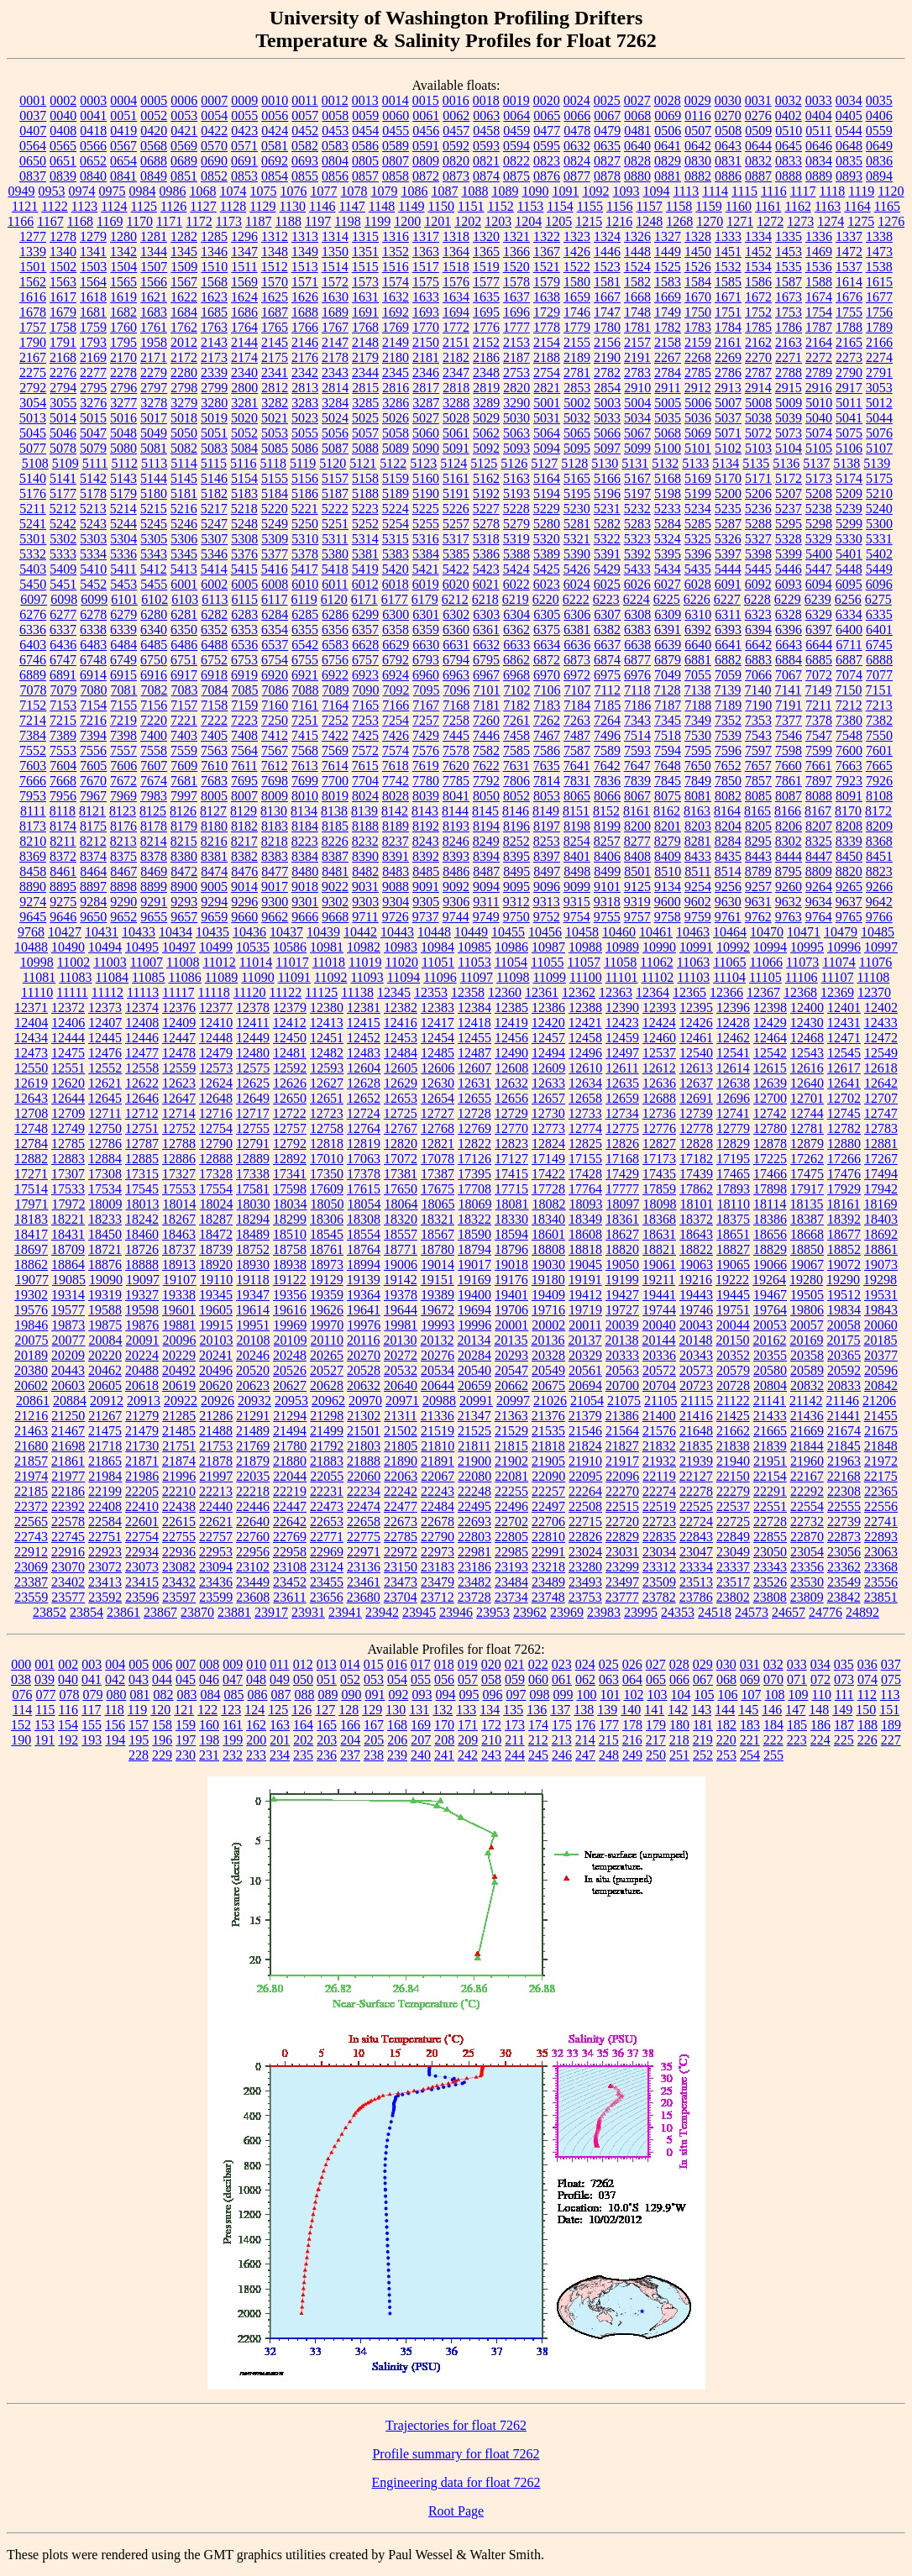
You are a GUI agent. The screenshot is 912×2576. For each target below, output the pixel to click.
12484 (400, 1053)
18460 (142, 1234)
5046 (63, 433)
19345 (216, 1295)
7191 (788, 705)
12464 (770, 1038)
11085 (148, 977)
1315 (365, 236)
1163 (828, 206)
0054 (214, 115)
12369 (837, 992)
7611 (244, 765)
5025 (365, 418)
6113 (215, 599)
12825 (585, 1143)
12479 (216, 1053)
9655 (153, 917)
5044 (879, 418)
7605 (93, 765)
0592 (456, 146)
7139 (727, 690)
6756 (335, 660)
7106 (547, 690)
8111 (33, 811)
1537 (849, 267)
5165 (576, 478)
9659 (214, 917)
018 (444, 1664)
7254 (395, 720)
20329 (585, 1355)
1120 (891, 191)
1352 (395, 251)
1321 (516, 236)
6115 (245, 599)
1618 (93, 297)
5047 (93, 433)
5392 (637, 554)
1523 (607, 267)
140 (631, 1709)
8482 (365, 871)
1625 (274, 297)
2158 (667, 342)
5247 (214, 524)
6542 (304, 644)
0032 (788, 100)
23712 (437, 1597)
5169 (697, 478)
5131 (634, 463)
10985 (474, 947)
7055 (697, 675)
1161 (768, 206)
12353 (431, 992)
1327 (667, 236)
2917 (849, 387)
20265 (326, 1355)
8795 (788, 871)
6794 (456, 660)
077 (45, 1694)
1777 (516, 327)
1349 (304, 251)
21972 (881, 1461)
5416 (274, 569)
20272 (400, 1355)
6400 (849, 629)
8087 (788, 796)
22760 (253, 1536)
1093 (625, 191)
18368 (659, 1219)
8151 (576, 811)
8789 (758, 871)
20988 (439, 1400)
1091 (565, 191)
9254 (697, 886)
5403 (32, 569)
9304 (395, 902)
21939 (696, 1461)
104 (680, 1694)
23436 (216, 1582)
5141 (63, 478)
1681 (93, 312)
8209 (879, 826)
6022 (516, 584)
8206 (788, 826)
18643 (696, 1234)
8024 (365, 796)
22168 (844, 1476)
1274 (830, 221)
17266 (844, 1159)
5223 (365, 508)
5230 (576, 508)
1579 (546, 282)
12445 (105, 1038)
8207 (818, 826)
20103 (216, 1340)
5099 (637, 448)
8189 (395, 826)
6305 (546, 614)
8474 (214, 871)
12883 (68, 1159)
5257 (456, 524)
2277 (93, 372)
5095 (576, 448)
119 (137, 1709)
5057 (365, 433)
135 (513, 1709)
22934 (142, 1552)
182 (726, 1725)
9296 (244, 902)
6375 (546, 629)
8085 (758, 796)
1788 (849, 327)
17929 (844, 1189)
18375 (733, 1219)
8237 (395, 841)
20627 (290, 1385)
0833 (788, 161)
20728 (733, 1385)
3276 (93, 403)
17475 (807, 1174)
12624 (216, 1083)
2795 (93, 387)
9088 (395, 886)
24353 (677, 1612)
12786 (105, 1143)
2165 (849, 342)
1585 (728, 282)
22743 (31, 1536)
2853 (576, 387)
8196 (516, 826)
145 (748, 1709)
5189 (395, 493)
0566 (93, 146)
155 (91, 1725)
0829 (667, 161)
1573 (365, 282)
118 (113, 1709)
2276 (63, 372)
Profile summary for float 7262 (455, 2454)
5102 (728, 448)
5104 (788, 448)
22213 (216, 1491)
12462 (733, 1038)
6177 (394, 599)
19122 (290, 1279)
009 (233, 1664)
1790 (32, 342)
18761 (326, 1249)
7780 (425, 781)
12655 (474, 1098)
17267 (881, 1159)
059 (515, 1679)
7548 (849, 735)
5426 (576, 569)
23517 (733, 1582)
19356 (290, 1295)
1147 (351, 206)
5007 (728, 403)
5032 (576, 418)
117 (91, 1709)
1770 (425, 327)
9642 (879, 902)
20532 (400, 1370)
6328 (788, 614)
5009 (788, 403)
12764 (363, 1128)
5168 (667, 478)
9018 (304, 886)
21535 (548, 1431)
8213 (123, 841)
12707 (881, 1098)
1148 (382, 206)
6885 (818, 660)
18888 (142, 1264)
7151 (878, 690)
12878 (770, 1143)
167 (374, 1725)
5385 (456, 554)
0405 (849, 115)
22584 (105, 1521)
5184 (274, 493)
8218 (274, 841)
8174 (63, 826)
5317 (456, 539)
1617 (63, 297)
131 (419, 1709)
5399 (788, 554)
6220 (545, 599)
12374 (142, 1007)
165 (327, 1725)
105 (704, 1694)
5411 (123, 569)
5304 (123, 539)
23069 (31, 1567)
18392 (844, 1219)
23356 (807, 1567)
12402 (881, 1007)
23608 (253, 1597)
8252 (516, 841)
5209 (849, 493)
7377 (788, 720)
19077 (32, 1279)
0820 (456, 161)
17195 (733, 1159)
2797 (153, 387)
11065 (729, 962)
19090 (106, 1279)
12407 (105, 1022)
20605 (105, 1385)
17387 (437, 1174)
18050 (327, 1204)
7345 (667, 720)
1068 (202, 191)
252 (703, 1755)
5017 (153, 418)
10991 (696, 947)
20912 (106, 1400)
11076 (875, 962)
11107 (837, 977)
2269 (728, 357)
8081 (697, 796)
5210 (879, 493)
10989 (622, 947)
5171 (758, 478)
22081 (511, 1476)
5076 (879, 433)
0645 (788, 146)
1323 (576, 236)
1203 (498, 221)
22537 (733, 1506)
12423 (622, 1022)
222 (773, 1740)
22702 (511, 1521)
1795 (123, 342)
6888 (879, 660)
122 (207, 1709)
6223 (606, 599)
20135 (510, 1340)
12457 (548, 1038)
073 (844, 1679)
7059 (728, 675)
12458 (585, 1038)
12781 (807, 1128)
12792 (290, 1143)
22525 (696, 1506)
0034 (849, 100)
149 (842, 1709)
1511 (244, 267)
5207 (788, 493)
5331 (879, 539)
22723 (659, 1521)
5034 (637, 418)
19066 (770, 1264)
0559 (879, 130)
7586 (546, 750)
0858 (395, 176)
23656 (326, 1597)
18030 (253, 1204)
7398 (123, 735)
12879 (807, 1143)
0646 (818, 146)
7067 (788, 675)
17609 (326, 1189)
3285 (365, 403)
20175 (843, 1340)
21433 (770, 1416)
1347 (244, 251)
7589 (607, 750)
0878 (607, 176)
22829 (622, 1536)
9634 (818, 902)
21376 (548, 1416)
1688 (304, 312)
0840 (93, 176)
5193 (516, 493)
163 (280, 1725)
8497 (546, 871)
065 (656, 1679)
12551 (68, 1068)
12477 (142, 1053)
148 (819, 1709)
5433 (637, 569)
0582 (304, 146)
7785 (456, 781)
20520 (253, 1370)
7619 (425, 765)
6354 (274, 629)
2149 (395, 342)
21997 (216, 1476)
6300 (395, 614)
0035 (879, 100)
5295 (788, 524)
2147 (335, 342)
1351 (365, 251)
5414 (214, 569)
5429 (607, 569)
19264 (769, 1279)
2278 (123, 372)
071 (797, 1679)
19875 (105, 1325)
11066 (766, 962)
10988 (585, 947)
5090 (425, 448)
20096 (180, 1340)
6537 (274, 644)
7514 (637, 735)
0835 (849, 161)
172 (491, 1725)
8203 (697, 826)
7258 (456, 720)
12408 (142, 1022)
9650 (93, 917)
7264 (607, 720)
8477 (274, 871)
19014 (437, 1264)
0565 (63, 146)
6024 (576, 584)
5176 (32, 493)
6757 (365, 660)
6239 (818, 599)
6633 (516, 644)
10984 (437, 947)
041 (91, 1679)
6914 (93, 675)
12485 (437, 1053)
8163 (697, 811)
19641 (363, 1310)
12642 (881, 1083)
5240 (879, 508)
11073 (802, 962)
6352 (214, 629)
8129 (243, 811)
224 (820, 1740)
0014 (395, 100)
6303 (486, 614)
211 (514, 1740)
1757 (32, 327)
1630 (335, 297)
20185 (880, 1340)
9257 (758, 886)
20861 (33, 1400)
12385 (511, 1007)
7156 (153, 705)
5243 (93, 524)
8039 (425, 796)
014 (350, 1664)
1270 (709, 221)
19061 (659, 1264)
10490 (68, 947)
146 (772, 1709)
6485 (153, 644)
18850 (807, 1249)
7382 (879, 720)
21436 (807, 1416)
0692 (274, 161)
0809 (425, 161)
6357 (365, 629)
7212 (849, 705)
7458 (516, 735)
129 (372, 1709)
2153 (516, 342)
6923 (365, 675)
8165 (757, 811)
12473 (31, 1053)
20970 (365, 1400)
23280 (585, 1567)
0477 (546, 130)
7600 (849, 750)
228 (138, 1755)
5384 (425, 554)
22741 (881, 1521)
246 (562, 1755)
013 (327, 1664)
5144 (153, 478)
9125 (637, 886)
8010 (304, 796)
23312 (659, 1567)
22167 (807, 1476)
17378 (363, 1174)
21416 (696, 1416)
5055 (304, 433)
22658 (363, 1521)
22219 (290, 1491)
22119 (658, 1476)
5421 (425, 569)
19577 (68, 1310)
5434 (667, 569)
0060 (395, 115)
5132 (665, 463)
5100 (667, 448)
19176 (511, 1279)
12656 (511, 1098)
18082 (549, 1204)
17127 (511, 1159)
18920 (216, 1264)
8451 (879, 856)
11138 (357, 992)
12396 (733, 1007)
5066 (607, 433)
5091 (456, 448)
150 (866, 1709)
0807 (395, 161)
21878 (216, 1461)
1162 (797, 206)
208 (444, 1740)
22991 (548, 1552)
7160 (274, 705)
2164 (818, 342)
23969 (567, 1612)
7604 (63, 765)
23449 (253, 1582)
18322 (474, 1219)
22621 (216, 1521)
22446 (253, 1506)
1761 (153, 327)
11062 (656, 962)
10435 (212, 932)
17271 (31, 1174)
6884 (788, 660)
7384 (32, 735)
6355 (304, 629)
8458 (32, 871)
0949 (21, 191)
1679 (63, 312)
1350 (335, 251)
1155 (590, 206)
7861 (788, 781)
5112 (124, 463)
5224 (395, 508)
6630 (425, 644)
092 (398, 1694)
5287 (728, 524)
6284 (274, 614)
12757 (290, 1128)
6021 (486, 584)
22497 (548, 1506)
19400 (474, 1295)
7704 (365, 781)
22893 (881, 1536)
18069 (475, 1204)
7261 (516, 720)
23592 (105, 1597)
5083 (214, 448)
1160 (739, 206)
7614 (335, 765)
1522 (576, 267)
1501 (32, 267)
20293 (511, 1355)
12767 (400, 1128)
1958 (153, 342)
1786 (788, 327)
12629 (400, 1083)
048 (256, 1679)
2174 (244, 357)
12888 (216, 1159)
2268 (697, 357)
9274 (32, 902)
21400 (659, 1416)
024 (585, 1664)
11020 (401, 962)
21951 (770, 1461)
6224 (636, 599)
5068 (667, 433)
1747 (607, 312)
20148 (695, 1340)
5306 (183, 539)
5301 (32, 539)
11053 (474, 962)
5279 (516, 524)
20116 (363, 1340)
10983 (400, 947)
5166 (607, 478)
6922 (335, 675)
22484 (437, 1506)
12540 (696, 1053)
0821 (486, 161)
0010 (274, 100)
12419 (511, 1022)
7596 (728, 750)
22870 (807, 1536)
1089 (504, 191)
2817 (425, 387)
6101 (124, 599)
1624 (244, 297)
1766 (304, 327)
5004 (637, 403)
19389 (437, 1295)
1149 (411, 206)
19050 (622, 1264)
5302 (63, 539)
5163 (516, 478)
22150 (733, 1476)
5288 (758, 524)
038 (21, 1679)
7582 (486, 750)
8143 (424, 811)
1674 (818, 297)
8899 (153, 886)
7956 (63, 796)
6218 (485, 599)
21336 (437, 1416)
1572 (335, 282)
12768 (437, 1128)
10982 (363, 947)
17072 (400, 1159)
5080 (123, 448)
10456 (545, 932)
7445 (456, 735)
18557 (400, 1234)
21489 (253, 1431)
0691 (244, 161)
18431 (68, 1234)
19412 (585, 1295)
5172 (788, 478)
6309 (667, 614)
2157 (637, 342)
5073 (788, 433)
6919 (244, 675)
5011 (849, 403)
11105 (765, 977)
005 (138, 1664)
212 (538, 1740)
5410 (93, 569)
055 (421, 1679)
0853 (244, 176)
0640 (637, 146)
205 (374, 1740)
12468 (807, 1038)
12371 (31, 1007)
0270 (728, 115)
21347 (474, 1416)
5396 (697, 554)
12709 (68, 1113)
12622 (142, 1083)
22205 (142, 1491)
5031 (546, 418)
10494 (105, 947)
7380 (849, 720)
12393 (659, 1007)
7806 (516, 781)
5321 (576, 539)
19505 (807, 1295)
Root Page (456, 2511)
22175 (881, 1476)
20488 (142, 1370)
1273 (800, 221)
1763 (214, 327)
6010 (304, 584)
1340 (63, 251)
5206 (758, 493)
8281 (697, 841)
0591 (425, 146)
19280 (806, 1279)
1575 (425, 282)
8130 (273, 811)
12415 (363, 1022)
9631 (758, 902)
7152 (32, 705)
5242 (63, 524)
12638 (733, 1083)
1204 (528, 221)
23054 (807, 1552)
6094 (818, 584)
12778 (696, 1128)
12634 (585, 1083)
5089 (395, 448)
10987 (548, 947)
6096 (879, 584)
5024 (335, 418)
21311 (400, 1416)
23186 (474, 1567)
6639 (667, 644)
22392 (68, 1506)
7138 (697, 690)
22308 (844, 1491)
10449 (471, 932)
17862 (696, 1189)
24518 (714, 1612)
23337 (733, 1567)
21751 (179, 1446)
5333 (63, 554)
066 (679, 1679)
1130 (293, 206)
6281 (183, 614)
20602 (31, 1385)
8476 (244, 871)
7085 (245, 690)
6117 (274, 599)
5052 (244, 433)
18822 (696, 1249)
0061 (425, 115)
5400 (818, 554)
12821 (437, 1143)
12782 (844, 1128)
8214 (153, 841)
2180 (395, 357)
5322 (607, 539)
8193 (456, 826)
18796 (511, 1249)
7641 (576, 765)
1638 (546, 297)
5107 (879, 448)
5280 (546, 524)
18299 (290, 1219)
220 (726, 1740)
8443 (758, 856)
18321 (437, 1219)
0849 (153, 176)
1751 (728, 312)
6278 (93, 614)
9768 (31, 932)
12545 (844, 1053)
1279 (93, 236)
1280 (123, 236)
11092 (330, 977)
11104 (729, 977)
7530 (697, 735)
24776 (825, 1612)
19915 (216, 1325)
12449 (253, 1038)
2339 (214, 372)
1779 (576, 327)
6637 (607, 644)
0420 (153, 130)
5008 (758, 403)
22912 (31, 1552)
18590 (474, 1234)
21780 (290, 1446)
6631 (456, 644)
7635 (546, 765)
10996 (844, 947)
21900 (474, 1461)
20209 (68, 1355)
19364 (363, 1295)
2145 (274, 342)
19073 (881, 1264)
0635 (607, 146)
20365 (844, 1355)
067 (703, 1679)
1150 (441, 206)
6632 (486, 644)
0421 (183, 130)
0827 (607, 161)
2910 (637, 387)
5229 (546, 508)
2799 (214, 387)
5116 (243, 463)
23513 (696, 1582)
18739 (216, 1249)
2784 (667, 372)
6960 (425, 675)
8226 (335, 841)
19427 (622, 1295)
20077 (69, 1340)
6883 (758, 660)
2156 (607, 342)
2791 (879, 372)
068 (726, 1679)
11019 (365, 962)
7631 (516, 765)
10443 (397, 932)
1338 (879, 236)
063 (609, 1679)
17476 (844, 1174)
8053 (546, 796)
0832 (758, 161)
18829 (770, 1249)
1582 (637, 282)
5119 (303, 463)
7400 (153, 735)
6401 (879, 629)
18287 (216, 1219)
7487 (576, 735)
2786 (728, 372)
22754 (142, 1536)
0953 (51, 191)
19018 (511, 1264)
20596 (881, 1370)
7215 (63, 720)
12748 (31, 1128)
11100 (585, 977)
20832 (807, 1385)
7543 (758, 735)
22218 (253, 1491)
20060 (881, 1325)
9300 (274, 902)
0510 (788, 130)
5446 (788, 569)
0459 (516, 130)
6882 (728, 660)
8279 (667, 841)
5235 (728, 508)
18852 (844, 1249)
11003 (109, 962)
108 (774, 1694)
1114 (715, 191)
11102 (658, 977)
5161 (456, 478)
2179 (365, 357)
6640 (697, 644)
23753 (585, 1597)
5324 (667, 539)
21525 (474, 1431)
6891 (63, 675)
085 (233, 1694)
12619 (31, 1083)
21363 (511, 1416)
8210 (32, 841)
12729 (511, 1113)
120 (160, 1709)
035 (844, 1664)
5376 (244, 554)
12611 (621, 1068)
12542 (770, 1053)
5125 (483, 463)
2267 (667, 357)
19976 (363, 1325)
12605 (400, 1068)
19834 (844, 1310)
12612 (659, 1068)
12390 (622, 1007)
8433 (697, 856)
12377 (216, 1007)
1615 (879, 282)
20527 (326, 1370)
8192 (425, 826)
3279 (183, 403)
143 (701, 1709)
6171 (364, 599)
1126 (173, 206)
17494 (881, 1174)
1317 (425, 236)
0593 (486, 146)
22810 (548, 1536)
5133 (695, 463)
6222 (576, 599)
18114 (769, 1204)
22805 (511, 1536)
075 (891, 1679)
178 (632, 1725)
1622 (183, 297)
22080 (474, 1476)
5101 (697, 448)
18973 (326, 1264)
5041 (849, 418)
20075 (32, 1340)
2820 (516, 387)
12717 (253, 1113)
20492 (179, 1370)
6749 (123, 660)
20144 (658, 1340)
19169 (474, 1279)
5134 (725, 463)
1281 (153, 236)
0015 (425, 100)
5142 (93, 478)
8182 (244, 826)
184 (773, 1725)
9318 (607, 902)
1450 (697, 251)
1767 (335, 327)
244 (515, 1755)
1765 (274, 327)
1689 (335, 312)
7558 (153, 750)
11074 (838, 962)
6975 (607, 675)
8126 (183, 811)
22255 (511, 1491)
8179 (183, 826)
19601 (179, 1310)
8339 (849, 841)
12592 (290, 1068)
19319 (105, 1295)
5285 (697, 524)
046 (209, 1679)
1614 (849, 282)
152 (21, 1725)
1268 (679, 221)
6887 (849, 660)
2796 (123, 387)
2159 (697, 342)
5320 (546, 539)
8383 (274, 856)
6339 (123, 629)
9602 (697, 902)
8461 (63, 871)
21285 (179, 1416)
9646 (63, 917)
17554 (216, 1189)
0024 (576, 100)
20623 (253, 1385)
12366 (726, 992)
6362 (516, 629)
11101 (621, 977)
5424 (516, 569)
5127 (544, 463)
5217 (214, 508)
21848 (881, 1446)
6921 (304, 675)
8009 (274, 796)
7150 (848, 690)
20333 (622, 1355)
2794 (63, 387)
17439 (696, 1174)
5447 (818, 569)
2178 (335, 357)
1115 (744, 191)
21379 (585, 1416)
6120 (334, 599)
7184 (576, 705)
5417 (304, 569)
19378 (400, 1295)
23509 (659, 1582)
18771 (400, 1249)
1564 (93, 282)
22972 (400, 1552)
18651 (733, 1234)
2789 (818, 372)
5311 (335, 539)
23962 (530, 1612)
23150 (400, 1567)
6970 (546, 675)
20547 (511, 1370)
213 (562, 1740)
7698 (274, 781)
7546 (788, 735)
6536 (244, 644)
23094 (216, 1567)
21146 (842, 1400)
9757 (637, 917)
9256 (728, 886)
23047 (696, 1552)
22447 (290, 1506)
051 (327, 1679)
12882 (31, 1159)
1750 (697, 312)
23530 (807, 1582)
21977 (68, 1476)
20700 (622, 1385)
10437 (286, 932)
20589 (807, 1370)
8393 (456, 856)
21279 (142, 1416)
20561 (585, 1370)
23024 (585, 1552)
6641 (728, 644)
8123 (122, 811)
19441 (659, 1295)
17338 (253, 1174)
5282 (607, 524)
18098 (660, 1204)
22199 (105, 1491)
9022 (335, 886)
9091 (425, 886)
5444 (728, 569)
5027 (425, 418)
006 (162, 1664)
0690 (214, 161)
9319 (637, 902)
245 (538, 1755)
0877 (576, 176)
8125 (152, 811)
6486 (183, 644)
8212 (93, 841)
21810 (437, 1446)
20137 (584, 1340)
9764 (818, 917)
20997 (513, 1400)
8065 (576, 796)
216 (632, 1740)
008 (209, 1664)
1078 (353, 191)
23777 (622, 1597)
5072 (758, 433)
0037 (32, 115)
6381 (576, 629)
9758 (667, 917)
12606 (437, 1068)
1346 (214, 251)
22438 (179, 1506)
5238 (818, 508)
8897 (93, 886)
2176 (304, 357)
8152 (606, 811)
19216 (695, 1279)
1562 (32, 282)
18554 (363, 1234)
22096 (622, 1476)
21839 (770, 1446)
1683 (153, 312)
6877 (637, 660)
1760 (123, 327)
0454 (365, 130)
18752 (253, 1249)
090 (351, 1694)
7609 (183, 765)
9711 (365, 917)
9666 (304, 917)
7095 (426, 690)
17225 (770, 1159)
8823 (879, 871)
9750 (516, 917)
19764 (770, 1310)
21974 (31, 1476)
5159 (395, 478)
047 (233, 1679)
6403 (32, 644)
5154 (244, 478)
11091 (294, 977)
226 (867, 1740)
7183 (546, 705)
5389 (546, 554)
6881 (697, 660)
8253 (546, 841)
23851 (881, 1597)
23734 (511, 1597)
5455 (153, 584)
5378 (304, 554)
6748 (93, 660)
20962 (328, 1400)
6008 (274, 584)
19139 (363, 1279)
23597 (179, 1597)
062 (585, 1679)
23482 (474, 1582)
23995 (641, 1612)
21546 (585, 1431)
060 (538, 1679)
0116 (697, 115)
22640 (253, 1521)
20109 (290, 1340)
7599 (818, 750)
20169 (806, 1340)
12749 (68, 1128)
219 (703, 1740)
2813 (304, 387)
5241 (32, 524)
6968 (516, 675)
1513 (304, 267)
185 (797, 1725)
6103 (184, 599)
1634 (456, 297)
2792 (32, 387)
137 (560, 1709)
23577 (68, 1597)
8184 (304, 826)
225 (844, 1740)
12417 (437, 1022)
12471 (844, 1038)
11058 (620, 962)
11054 (511, 962)
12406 (68, 1022)
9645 (32, 917)
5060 (425, 433)
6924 (395, 675)
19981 (400, 1325)
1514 (335, 267)
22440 (216, 1506)
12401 (844, 1007)
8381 (214, 856)
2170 (123, 357)
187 (844, 1725)
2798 (183, 387)
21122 (732, 1400)
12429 (770, 1022)
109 (798, 1694)
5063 (516, 433)
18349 (585, 1219)
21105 (660, 1400)
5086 (304, 448)
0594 (516, 146)
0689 (183, 161)
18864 (68, 1264)
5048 (123, 433)
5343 (153, 554)
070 (773, 1679)
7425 (365, 735)
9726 (395, 917)
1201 (437, 221)
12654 (437, 1098)
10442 (360, 932)
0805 (365, 161)
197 (186, 1740)
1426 (576, 251)
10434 (175, 932)
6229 (787, 599)
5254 (395, 524)
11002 (73, 962)
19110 (216, 1279)
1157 (649, 206)
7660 (788, 765)
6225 (666, 599)
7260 (486, 720)
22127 (696, 1476)
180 (679, 1725)
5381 (365, 554)
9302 (335, 902)
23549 (844, 1582)
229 (162, 1755)
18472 (216, 1234)
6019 (425, 584)
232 (233, 1755)
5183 (244, 493)
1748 (637, 312)
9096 (546, 886)
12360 (505, 992)
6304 (516, 614)
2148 (365, 342)
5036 (697, 418)
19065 (733, 1264)
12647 (179, 1098)
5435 (697, 569)
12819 (363, 1143)
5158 (365, 478)
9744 (456, 917)
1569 (244, 282)
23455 (326, 1582)
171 (468, 1725)
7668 (63, 781)
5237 (788, 508)
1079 (383, 191)
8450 (849, 856)
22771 (326, 1536)
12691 (696, 1098)
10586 (290, 947)
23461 (363, 1582)
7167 (425, 705)
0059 (365, 115)
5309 (274, 539)
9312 (516, 902)
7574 (395, 750)
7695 (244, 781)
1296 (244, 236)
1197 (318, 221)
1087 (444, 191)
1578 (516, 282)
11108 (873, 977)
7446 (486, 735)
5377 (274, 554)
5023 (304, 418)
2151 (456, 342)
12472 (881, 1038)
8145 (485, 811)
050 (303, 1679)
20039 (622, 1325)
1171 (169, 221)
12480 (253, 1053)
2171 (153, 357)
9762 (758, 917)
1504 (123, 267)
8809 (818, 871)
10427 (64, 932)
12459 (622, 1038)
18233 (105, 1219)
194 (115, 1740)
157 (138, 1725)
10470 (767, 932)
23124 (326, 1567)
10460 (619, 932)
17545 (142, 1189)
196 (162, 1740)
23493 (585, 1582)
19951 (253, 1325)
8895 (63, 886)
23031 (622, 1552)
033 (797, 1664)
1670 (697, 297)
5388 (516, 554)
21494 (290, 1431)
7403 (183, 735)
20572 (659, 1370)
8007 (244, 796)
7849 (697, 781)
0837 (32, 176)
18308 (363, 1219)
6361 (486, 629)
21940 (733, 1461)
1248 (649, 221)
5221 (304, 508)
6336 (32, 629)
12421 (585, 1022)
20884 (69, 1400)
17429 (622, 1174)
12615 (770, 1068)
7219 (123, 720)
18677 (844, 1234)
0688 (153, 161)
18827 (733, 1249)
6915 (123, 675)
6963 (456, 675)
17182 (696, 1159)
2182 (456, 357)
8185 (335, 826)
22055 (326, 1476)
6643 (788, 644)
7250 (274, 720)
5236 (758, 508)
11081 (39, 977)
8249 (486, 841)
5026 (395, 418)
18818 (585, 1249)
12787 (142, 1143)
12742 (770, 1113)
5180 (153, 493)
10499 (216, 947)
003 (91, 1664)
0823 (546, 161)
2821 (546, 387)
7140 (757, 690)
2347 (456, 372)
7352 (728, 720)
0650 (32, 161)
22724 (696, 1521)
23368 (881, 1567)
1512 (274, 267)
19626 (326, 1310)
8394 (486, 856)
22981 (474, 1552)
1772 (456, 327)
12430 (807, 1022)
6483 (93, 644)
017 (421, 1664)
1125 (144, 206)
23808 (770, 1597)
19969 (290, 1325)
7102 (517, 690)
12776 (659, 1128)
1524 (637, 267)
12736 (659, 1113)
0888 (788, 176)
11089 (221, 977)
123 (231, 1709)
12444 (68, 1038)
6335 (879, 614)
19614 (253, 1310)
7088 (305, 690)
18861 (881, 1249)
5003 (607, 403)
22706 (548, 1521)
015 (374, 1664)
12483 (363, 1053)
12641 (844, 1083)
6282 (214, 614)
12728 (474, 1113)
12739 (696, 1113)
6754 (274, 660)
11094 (403, 977)
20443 (68, 1370)
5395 (667, 554)
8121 (92, 811)
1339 (32, 251)
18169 (880, 1204)
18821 (659, 1249)
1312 (274, 236)
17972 (69, 1204)
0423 (244, 130)
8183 (274, 826)
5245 (153, 524)
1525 (667, 267)
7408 (244, 735)
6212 (455, 599)
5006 (697, 403)
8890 (32, 886)
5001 (546, 403)
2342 (304, 372)
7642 (607, 765)
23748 (548, 1597)
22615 (179, 1521)
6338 (93, 629)
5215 (153, 508)
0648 (849, 146)
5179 (123, 493)
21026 (550, 1400)
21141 (769, 1400)
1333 (728, 236)
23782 (659, 1597)
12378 (253, 1007)
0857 (365, 176)
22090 (548, 1476)
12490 (511, 1053)
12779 (733, 1128)
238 (374, 1755)
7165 (365, 705)
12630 (437, 1083)
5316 (425, 539)
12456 (511, 1038)
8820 (849, 871)
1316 (395, 236)
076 (22, 1694)
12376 (179, 1007)
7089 (335, 690)
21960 (807, 1461)
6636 (576, 644)
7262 (546, 720)
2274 (879, 357)
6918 (214, 675)
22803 (474, 1536)
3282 (274, 403)
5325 (697, 539)
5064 (546, 433)
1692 (395, 312)
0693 (304, 161)
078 (69, 1694)
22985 (511, 1552)
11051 (438, 962)
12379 (290, 1007)
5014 (63, 418)
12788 (179, 1143)
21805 (400, 1446)
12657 (548, 1098)
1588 (818, 282)
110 (821, 1694)
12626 (290, 1083)
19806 (807, 1310)
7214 (32, 720)
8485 (425, 871)
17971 (32, 1204)
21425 (733, 1416)
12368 (800, 992)
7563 (214, 750)
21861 (68, 1461)
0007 (214, 100)
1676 (849, 297)
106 (727, 1694)
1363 (425, 251)
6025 (607, 584)
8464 (93, 871)
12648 (216, 1098)
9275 (63, 902)
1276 (891, 221)
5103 (758, 448)
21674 (844, 1431)
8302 (788, 841)
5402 (879, 554)
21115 (696, 1400)
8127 (213, 811)
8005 (214, 796)
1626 (304, 297)
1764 (244, 327)
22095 (585, 1476)
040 (68, 1679)
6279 (123, 614)
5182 (214, 493)
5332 (32, 554)
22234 (363, 1491)
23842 (844, 1597)
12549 (881, 1053)
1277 (32, 236)
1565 (123, 282)
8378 (153, 856)
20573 (696, 1370)
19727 (622, 1310)
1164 (857, 206)
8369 (32, 856)
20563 (622, 1370)
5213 (93, 508)
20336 (659, 1355)
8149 (545, 811)
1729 (546, 312)
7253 (365, 720)
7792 (486, 781)
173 (515, 1725)
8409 (667, 856)
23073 (142, 1567)
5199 (697, 493)
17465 (733, 1174)
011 (279, 1664)
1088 (474, 191)
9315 (576, 902)
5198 (667, 493)
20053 (770, 1325)
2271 (788, 357)
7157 (183, 705)
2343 (335, 372)
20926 (217, 1400)
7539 (728, 735)
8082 (728, 796)
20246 (253, 1355)
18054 (364, 1204)
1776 (486, 327)
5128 (574, 463)
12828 (696, 1143)
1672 (758, 297)
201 (280, 1740)
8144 (455, 811)
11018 (328, 962)
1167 (50, 221)
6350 (183, 629)
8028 (395, 796)
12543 (807, 1053)
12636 (659, 1083)
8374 (93, 856)
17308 (105, 1174)
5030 (516, 418)
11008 (182, 962)
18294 (253, 1219)
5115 (214, 463)
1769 (395, 327)
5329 (818, 539)
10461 (656, 932)
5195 (576, 493)
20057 (807, 1325)
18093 (586, 1204)
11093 (366, 977)
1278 (63, 236)
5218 (244, 508)
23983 (604, 1612)
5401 (849, 554)
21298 (326, 1416)
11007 (146, 962)
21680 (31, 1446)
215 (609, 1740)
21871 (142, 1461)
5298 (818, 524)
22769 (290, 1536)
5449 (879, 569)
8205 (758, 826)
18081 (512, 1204)
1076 (293, 191)
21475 (105, 1431)
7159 (244, 705)
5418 (335, 569)
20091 (143, 1340)
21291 (253, 1416)
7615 (365, 765)
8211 (63, 841)
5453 (123, 584)
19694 (474, 1310)
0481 (637, 130)
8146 (515, 811)
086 (257, 1694)
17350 (326, 1174)
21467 (68, 1431)
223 (797, 1740)
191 (44, 1740)
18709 (68, 1249)
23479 (437, 1582)
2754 (546, 372)
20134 (473, 1340)
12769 (474, 1128)
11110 (37, 992)
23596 (142, 1597)
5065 (576, 433)
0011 (304, 100)
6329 (818, 614)
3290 (516, 403)
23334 (696, 1567)
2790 (849, 372)
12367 (763, 992)
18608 (585, 1234)
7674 (153, 781)
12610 (585, 1068)
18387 (807, 1219)
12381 (363, 1007)
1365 (486, 251)
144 (725, 1709)
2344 (365, 372)
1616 (32, 297)
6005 (244, 584)
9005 (214, 886)
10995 (807, 947)
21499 (326, 1431)
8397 (546, 856)
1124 (114, 206)
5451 (63, 584)
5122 (393, 463)
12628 (363, 1083)
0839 (63, 176)
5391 (607, 554)
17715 (511, 1189)
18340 (548, 1219)
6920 (274, 675)
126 (301, 1709)
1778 (546, 327)
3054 (32, 403)
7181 (486, 705)
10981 (326, 947)
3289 (486, 403)
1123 (84, 206)
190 (21, 1740)
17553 (179, 1189)
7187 (667, 705)
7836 (607, 781)
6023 (546, 584)
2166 (879, 342)
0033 (818, 100)
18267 (179, 1219)
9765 (849, 917)
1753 (788, 312)
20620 (216, 1385)
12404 (31, 1022)
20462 (105, 1370)
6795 (486, 660)
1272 (770, 221)
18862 (31, 1264)
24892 (862, 1612)
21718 (105, 1446)
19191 (585, 1279)
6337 (63, 629)
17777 (622, 1189)
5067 (637, 433)
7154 (93, 705)
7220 (153, 720)
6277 (63, 614)
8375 (123, 856)
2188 (546, 357)
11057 (584, 962)
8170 (848, 811)
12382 (400, 1007)
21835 (696, 1446)
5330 (849, 539)
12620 (68, 1083)
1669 (667, 297)
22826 (585, 1536)
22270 (622, 1491)
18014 (180, 1204)
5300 (879, 524)
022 (538, 1664)
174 (538, 1725)
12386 (548, 1007)
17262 (807, 1159)
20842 (881, 1385)
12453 (400, 1038)
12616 (807, 1068)
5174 (849, 478)
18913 (179, 1264)
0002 (63, 100)
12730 (548, 1113)
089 (327, 1694)
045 (186, 1679)
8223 (304, 841)
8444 (788, 856)
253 (726, 1755)
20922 (180, 1400)
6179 (424, 599)
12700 (770, 1098)
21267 (105, 1416)
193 (91, 1740)
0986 (172, 191)
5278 (486, 524)
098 (539, 1694)
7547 (818, 735)
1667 (607, 297)
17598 (290, 1189)
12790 (216, 1143)
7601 (879, 750)
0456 (425, 130)
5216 (183, 508)
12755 (253, 1128)
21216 (31, 1416)
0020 (546, 100)
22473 (326, 1506)
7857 (758, 781)
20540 (474, 1370)
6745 (879, 644)
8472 (183, 871)
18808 (548, 1249)
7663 (849, 765)
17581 (253, 1189)
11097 (476, 977)
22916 (68, 1552)
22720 (622, 1521)
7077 (879, 675)
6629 (395, 644)
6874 (607, 660)
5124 (453, 463)
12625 (253, 1083)
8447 (818, 856)
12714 (179, 1113)
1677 (879, 297)
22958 (290, 1552)
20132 (436, 1340)
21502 (400, 1431)
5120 (332, 463)
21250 (68, 1416)
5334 (93, 554)
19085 (69, 1279)
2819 (486, 387)
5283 (637, 524)
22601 (142, 1521)
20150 (732, 1340)
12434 (31, 1038)
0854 (274, 176)
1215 (588, 221)
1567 (183, 282)
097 (516, 1694)
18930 (253, 1264)
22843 (696, 1536)
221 (750, 1740)
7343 (637, 720)
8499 (607, 871)
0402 (788, 115)
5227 (486, 508)
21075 (624, 1400)
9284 (93, 902)
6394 (758, 629)
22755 (179, 1536)
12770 (511, 1128)
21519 (437, 1431)
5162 (486, 478)
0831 (728, 161)
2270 (758, 357)
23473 (400, 1582)
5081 (153, 448)
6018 (395, 584)
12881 (881, 1143)
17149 (548, 1159)
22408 (105, 1506)
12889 (253, 1159)
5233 (667, 508)
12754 (216, 1128)
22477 (400, 1506)
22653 (326, 1521)
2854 (607, 387)
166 (350, 1725)
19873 (68, 1325)
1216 (618, 221)
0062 (456, 115)
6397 (818, 629)
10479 (840, 932)
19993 (437, 1325)
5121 (362, 463)
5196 (607, 493)
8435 (728, 856)
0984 (141, 191)
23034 (659, 1552)
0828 (637, 161)
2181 (425, 357)
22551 (770, 1506)
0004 (123, 100)
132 (442, 1709)
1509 (183, 267)
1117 (803, 191)
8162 (666, 811)
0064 (516, 115)
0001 (32, 100)
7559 (183, 750)
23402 (68, 1582)
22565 (31, 1521)
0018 (486, 100)
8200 (637, 826)
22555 (844, 1506)
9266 (879, 886)
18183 (31, 1219)
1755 (849, 312)
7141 (787, 690)
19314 (68, 1295)
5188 (365, 493)
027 (656, 1664)
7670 (93, 781)
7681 (183, 781)
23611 (289, 1597)
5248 (244, 524)
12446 (142, 1038)
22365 (881, 1491)
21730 (142, 1446)
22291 (770, 1491)
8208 (849, 826)
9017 (274, 886)
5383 (395, 554)
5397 (728, 554)
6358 (395, 629)
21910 (585, 1461)
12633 (548, 1083)
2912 (697, 387)
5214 (123, 508)
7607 (153, 765)
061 (562, 1679)
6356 (335, 629)
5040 (818, 418)
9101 (607, 886)
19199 (622, 1279)
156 (115, 1725)
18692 (881, 1234)
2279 (153, 372)
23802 (733, 1597)
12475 (68, 1053)
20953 (291, 1400)
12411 (252, 1022)
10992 (733, 947)
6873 (576, 660)
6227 (727, 599)
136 (537, 1709)
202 (303, 1740)
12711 (104, 1113)
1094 (655, 191)
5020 (244, 418)
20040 (659, 1325)
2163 (788, 342)
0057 (304, 115)
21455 (881, 1416)
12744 (807, 1113)
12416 (400, 1022)
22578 (68, 1521)
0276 (758, 115)
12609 (548, 1068)
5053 (274, 433)
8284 (728, 841)
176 (585, 1725)
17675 (437, 1189)
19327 (142, 1295)
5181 (183, 493)
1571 (304, 282)
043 (138, 1679)
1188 (288, 221)
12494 (548, 1053)
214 (585, 1740)
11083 (75, 977)
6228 (757, 599)
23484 (511, 1582)
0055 (244, 115)
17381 (400, 1174)
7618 (395, 765)
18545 (326, 1234)
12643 (31, 1098)
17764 (585, 1189)
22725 (733, 1521)
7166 (395, 705)
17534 (105, 1189)
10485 (877, 932)
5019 (214, 418)
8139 (364, 811)
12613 (696, 1068)
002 (68, 1664)
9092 (456, 886)
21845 (844, 1446)
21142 (805, 1400)
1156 (619, 206)
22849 (733, 1536)
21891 (437, 1461)
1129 (262, 206)
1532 (728, 267)
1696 (516, 312)
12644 (68, 1098)
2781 (576, 372)
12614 (733, 1068)
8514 (728, 871)
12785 (68, 1143)
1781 (637, 327)
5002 (576, 403)
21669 (807, 1431)
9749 (486, 917)
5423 (486, 569)
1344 (153, 251)
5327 (758, 539)
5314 (365, 539)
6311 (728, 614)
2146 (304, 342)
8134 (304, 811)
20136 (547, 1340)
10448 (434, 932)
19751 (733, 1310)
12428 (733, 1022)
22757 (216, 1536)
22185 (31, 1491)
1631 (365, 297)
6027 (667, 584)
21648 (696, 1431)
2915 (788, 387)
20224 (142, 1355)
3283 (304, 403)
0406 (879, 115)
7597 (758, 750)
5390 (576, 554)
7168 (456, 705)
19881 (179, 1325)
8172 (878, 811)
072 (820, 1679)
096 (492, 1694)
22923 (105, 1552)
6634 (546, 644)
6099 (94, 599)
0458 (486, 130)
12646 (142, 1098)
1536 (818, 267)
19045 (585, 1264)
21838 (733, 1446)
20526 (290, 1370)
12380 (326, 1007)
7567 (274, 750)
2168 (63, 357)
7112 (608, 690)
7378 (818, 720)
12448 (216, 1038)
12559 (179, 1068)
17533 (68, 1189)
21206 (879, 1400)
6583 (335, 644)
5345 (183, 554)
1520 (516, 267)
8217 (244, 841)
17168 (622, 1159)
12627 (326, 1083)
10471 (803, 932)
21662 (733, 1431)
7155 (123, 705)
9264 (818, 886)
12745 (844, 1113)
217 (656, 1740)
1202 (467, 221)
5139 (876, 463)
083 (186, 1694)
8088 (818, 796)
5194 (546, 493)
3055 (63, 403)
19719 (585, 1310)
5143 (123, 478)
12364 (652, 992)
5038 (758, 418)
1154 (560, 206)
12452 (363, 1038)
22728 (770, 1521)
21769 (253, 1446)
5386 (486, 554)
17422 (548, 1174)
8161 (636, 811)
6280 (153, 614)
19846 (31, 1325)
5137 (816, 463)
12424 (659, 1022)
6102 (154, 599)
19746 (696, 1310)
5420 (395, 569)
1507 (153, 267)
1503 (93, 267)
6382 (607, 629)
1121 (25, 206)
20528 (363, 1370)
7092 (396, 690)
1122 (54, 206)
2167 (32, 357)
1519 (486, 267)
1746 (576, 312)
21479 (142, 1431)
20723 (696, 1385)
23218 (548, 1567)
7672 (123, 781)
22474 (363, 1506)
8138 (334, 811)
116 (68, 1709)
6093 (788, 584)
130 (395, 1709)
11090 (257, 977)
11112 (107, 992)
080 (116, 1694)
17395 (474, 1174)
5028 (456, 418)
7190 (758, 705)
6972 (576, 675)
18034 (290, 1204)
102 (633, 1694)
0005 (153, 100)
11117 (178, 992)
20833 (844, 1385)
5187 (335, 493)
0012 (335, 100)
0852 (214, 176)
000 (21, 1664)
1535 (788, 267)
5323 (637, 539)
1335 (788, 236)
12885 (142, 1159)
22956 (253, 1552)
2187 (516, 357)
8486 (456, 871)
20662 (511, 1385)
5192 (486, 493)
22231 (326, 1491)
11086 (184, 977)
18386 (770, 1219)
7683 (214, 781)
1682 (123, 312)
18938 (290, 1264)
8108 (879, 796)
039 (44, 1679)
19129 (326, 1279)
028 (679, 1664)
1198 (347, 221)
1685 (214, 312)
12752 (179, 1128)
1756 (879, 312)
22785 (400, 1536)
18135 (806, 1204)
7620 (456, 765)
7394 (93, 735)
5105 (818, 448)
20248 (290, 1355)
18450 (105, 1234)
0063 (486, 115)
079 (92, 1694)
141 (654, 1709)
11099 (548, 977)
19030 (548, 1264)
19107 (180, 1279)
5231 (607, 508)
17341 (290, 1174)
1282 (183, 236)
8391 (395, 856)
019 (468, 1664)
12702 (844, 1098)
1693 (425, 312)
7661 (818, 765)
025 (609, 1664)
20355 (770, 1355)
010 (256, 1664)
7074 (849, 675)
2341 (274, 372)
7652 (728, 765)
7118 (637, 690)
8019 (335, 796)
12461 (696, 1038)
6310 (697, 614)
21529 (511, 1431)
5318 (486, 539)
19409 (548, 1295)
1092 (595, 191)
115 (45, 1709)
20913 (143, 1400)
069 (750, 1679)
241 (444, 1755)
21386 (622, 1416)
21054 (587, 1400)
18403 (881, 1219)
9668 (335, 917)
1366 (516, 251)
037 (891, 1664)
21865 (105, 1461)
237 (350, 1755)
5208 (818, 493)
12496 (585, 1053)
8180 (214, 826)
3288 (456, 403)
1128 (233, 206)
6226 (697, 599)
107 (751, 1694)
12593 (326, 1068)
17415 (511, 1174)
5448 (849, 569)
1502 (63, 267)
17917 (807, 1189)
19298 (880, 1279)
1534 (758, 267)
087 (280, 1694)
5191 (456, 493)
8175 (93, 826)
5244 (123, 524)
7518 (667, 735)
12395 (696, 1007)
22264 (585, 1491)
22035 (253, 1476)
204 (350, 1740)
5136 (786, 463)
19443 (696, 1295)
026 (632, 1664)
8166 (787, 811)
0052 (153, 115)
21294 (290, 1416)
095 (469, 1694)
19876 (142, 1325)
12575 (253, 1068)
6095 (849, 584)
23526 (770, 1582)
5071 (728, 433)
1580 (576, 282)
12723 (326, 1113)
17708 (474, 1189)
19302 (31, 1295)
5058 (395, 433)
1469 (818, 251)
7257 (425, 720)
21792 (326, 1446)
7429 (425, 735)
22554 (807, 1506)
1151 (471, 206)
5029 (486, 418)
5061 (456, 433)
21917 (622, 1461)
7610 (214, 765)
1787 (818, 327)
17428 (585, 1174)
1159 (708, 206)
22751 (105, 1536)
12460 (659, 1038)
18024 (216, 1204)
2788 (788, 372)
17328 (216, 1174)
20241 (216, 1355)
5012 (879, 403)
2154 (546, 342)
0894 (879, 176)
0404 (818, 115)
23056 (844, 1552)
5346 (214, 554)
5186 (304, 493)
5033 (607, 418)
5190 (425, 493)
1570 (274, 282)
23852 (49, 1612)
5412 (153, 569)
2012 (183, 342)
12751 (142, 1128)
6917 (183, 675)
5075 (849, 433)
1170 (139, 221)
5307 (214, 539)
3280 (214, 403)
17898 (770, 1189)
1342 (123, 251)
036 (867, 1664)
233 (256, 1755)
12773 (548, 1128)
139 (607, 1709)
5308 (244, 539)
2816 (395, 387)
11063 (693, 962)
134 (490, 1709)
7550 (879, 735)
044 (162, 1679)
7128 (666, 690)
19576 (31, 1310)
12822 (474, 1143)
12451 (326, 1038)
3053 (879, 387)
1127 (203, 206)
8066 (607, 796)
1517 (425, 267)
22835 (659, 1536)
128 (348, 1709)
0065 (546, 115)
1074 (232, 191)
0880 (637, 176)
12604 (363, 1068)
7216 (93, 720)
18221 (68, 1219)
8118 (63, 811)
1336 (818, 236)
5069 (697, 433)
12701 (807, 1098)
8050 (486, 796)
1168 (80, 221)
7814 (546, 781)
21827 (622, 1446)
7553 (63, 750)
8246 (456, 841)
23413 (105, 1582)
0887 (758, 176)
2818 (456, 387)
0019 (516, 100)
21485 (179, 1431)
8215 (183, 841)
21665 (770, 1431)
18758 (290, 1249)
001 (44, 1664)
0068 (637, 115)
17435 (659, 1174)
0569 (183, 146)
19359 (326, 1295)
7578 (456, 750)
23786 (696, 1597)
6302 (456, 614)
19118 (252, 1279)
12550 (31, 1068)
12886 (179, 1159)
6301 (425, 614)
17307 (68, 1174)
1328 (697, 236)
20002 (548, 1325)
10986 (511, 947)
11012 (218, 962)
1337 (849, 236)
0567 (123, 146)
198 (209, 1740)
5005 (667, 403)
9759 (697, 917)
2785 (697, 372)
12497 (622, 1053)
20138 (621, 1340)
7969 (123, 796)
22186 (68, 1491)
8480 (304, 871)
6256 (848, 599)
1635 (486, 297)
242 (468, 1755)
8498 (576, 871)
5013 (32, 418)
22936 (179, 1552)
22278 (696, 1491)
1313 (304, 236)
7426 (395, 735)
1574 (395, 282)
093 (421, 1694)
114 (22, 1709)
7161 (304, 705)
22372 (31, 1506)
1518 (456, 267)
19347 (253, 1295)
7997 (183, 796)
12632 (511, 1083)
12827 (659, 1143)
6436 (63, 644)
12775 (622, 1128)
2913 (728, 387)
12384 (474, 1007)
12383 (437, 1007)
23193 (511, 1567)
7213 (879, 705)
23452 (290, 1582)
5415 (244, 569)
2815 (365, 387)
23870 (197, 1612)
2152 (486, 342)
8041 (456, 796)
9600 (667, 902)
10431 (101, 932)
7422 (335, 735)
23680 (363, 1597)
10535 (253, 947)
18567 (437, 1234)
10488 (31, 947)
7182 (516, 705)
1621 (153, 297)
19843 (881, 1310)
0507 (697, 130)
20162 (769, 1340)
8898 (123, 886)
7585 (516, 750)
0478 (576, 130)
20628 (326, 1385)
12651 (326, 1098)
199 (233, 1740)
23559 (31, 1597)
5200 (728, 493)
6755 (304, 660)
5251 (335, 524)
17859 (659, 1189)
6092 (758, 584)
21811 (474, 1446)
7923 (849, 781)
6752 (214, 660)
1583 (667, 282)
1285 (214, 236)
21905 (548, 1461)
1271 (739, 221)
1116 (774, 191)
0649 (879, 146)
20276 (437, 1355)
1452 (758, 251)
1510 (214, 267)
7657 (758, 765)
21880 (290, 1461)
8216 (214, 841)
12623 (179, 1083)
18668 (807, 1234)
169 (421, 1725)
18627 (622, 1234)
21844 (807, 1446)
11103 (693, 977)
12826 (622, 1143)
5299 (849, 524)
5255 (425, 524)
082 (163, 1694)
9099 (576, 886)
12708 (31, 1113)
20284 (474, 1355)
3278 (153, 403)
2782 (607, 372)
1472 (849, 251)
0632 (576, 146)
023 (562, 1664)
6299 (365, 614)
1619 (123, 297)
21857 (31, 1461)
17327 (179, 1174)
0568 (153, 146)
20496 (216, 1370)
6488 (214, 644)
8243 (425, 841)
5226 (456, 508)
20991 (476, 1400)
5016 (123, 418)
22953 (216, 1552)
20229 (179, 1355)
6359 (425, 629)
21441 (844, 1416)
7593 (637, 750)
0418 (93, 130)
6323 (758, 614)
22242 (400, 1491)
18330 (511, 1219)
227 (891, 1740)
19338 (179, 1295)
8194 (486, 826)
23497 (622, 1582)
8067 (637, 796)
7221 (183, 720)
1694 (456, 312)
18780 (437, 1249)
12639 (770, 1083)
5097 (607, 448)
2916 (818, 387)
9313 (546, 902)
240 (421, 1755)
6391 (667, 629)
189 (891, 1725)
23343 (770, 1567)
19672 (437, 1310)
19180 (548, 1279)
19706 (511, 1310)
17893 (733, 1189)
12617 (844, 1068)
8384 (304, 856)
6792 (395, 660)
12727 (437, 1113)
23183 (437, 1567)
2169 (93, 357)
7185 (607, 705)
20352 (733, 1355)
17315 (142, 1174)
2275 (32, 372)
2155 (576, 342)
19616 (290, 1310)
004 (115, 1664)
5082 (183, 448)
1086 (414, 191)
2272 (818, 357)
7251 (304, 720)
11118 (214, 992)
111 (844, 1694)
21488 (216, 1431)
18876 (105, 1264)
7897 (818, 781)
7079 (63, 690)
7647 (637, 765)
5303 (93, 539)
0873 (456, 176)
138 (584, 1709)
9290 (123, 902)
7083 (184, 690)
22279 (733, 1491)
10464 (730, 932)
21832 (659, 1446)
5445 (758, 569)
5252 (365, 524)
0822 (516, 161)
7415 (304, 735)
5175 (879, 478)
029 (703, 1664)
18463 (179, 1234)
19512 (844, 1295)
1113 (686, 191)
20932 (254, 1400)
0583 (335, 146)
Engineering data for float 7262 (456, 2482)
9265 (849, 886)
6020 (456, 584)
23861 (123, 1612)
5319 (516, 539)
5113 (154, 463)
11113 (143, 992)
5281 (576, 524)
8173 (32, 826)
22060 (363, 1476)
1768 (365, 327)
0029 (697, 100)
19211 (658, 1279)
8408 (637, 856)
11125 (321, 992)
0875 (516, 176)
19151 (437, 1279)
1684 (183, 312)
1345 (183, 251)
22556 (881, 1506)
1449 (667, 251)
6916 (153, 675)
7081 (124, 690)
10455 (508, 932)
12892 (290, 1159)
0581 (274, 146)
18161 (843, 1204)
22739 (844, 1521)
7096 (456, 690)
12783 (881, 1128)
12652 (363, 1098)
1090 (535, 191)
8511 (697, 871)
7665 (879, 765)
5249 (274, 524)
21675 (881, 1431)
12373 (105, 1007)
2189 (576, 357)
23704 (400, 1597)
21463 (31, 1431)
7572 (365, 750)
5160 (425, 478)
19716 (548, 1310)
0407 (32, 130)
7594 (667, 750)
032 (773, 1664)
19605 (216, 1310)
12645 (105, 1098)
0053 (183, 115)
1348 (274, 251)
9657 (183, 917)
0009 (244, 100)
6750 (153, 660)
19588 (105, 1310)
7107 (577, 690)
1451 (728, 251)
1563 (63, 282)
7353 (758, 720)
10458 (582, 932)
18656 (770, 1234)
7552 (32, 750)
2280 (183, 372)
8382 (244, 856)
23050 (770, 1552)
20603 (68, 1385)
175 (562, 1725)
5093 (516, 448)
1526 (697, 267)
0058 (335, 115)
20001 (511, 1325)
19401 (511, 1295)
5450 (32, 584)
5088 (365, 448)
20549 (548, 1370)
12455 (474, 1038)
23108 (290, 1567)
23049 (733, 1552)
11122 (286, 992)
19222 (732, 1279)
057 (468, 1679)
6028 (697, 584)
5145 (183, 478)
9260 (788, 886)
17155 (585, 1159)
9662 (274, 917)
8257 (607, 841)
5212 (63, 508)
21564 (622, 1431)
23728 (474, 1597)
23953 (493, 1612)
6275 (878, 599)
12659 (622, 1098)
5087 (335, 448)
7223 (244, 720)
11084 (112, 977)
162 (256, 1725)
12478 (179, 1053)
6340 (153, 629)
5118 (273, 463)
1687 (274, 312)
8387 (335, 856)
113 (889, 1694)
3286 (395, 403)
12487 (474, 1053)
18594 (511, 1234)
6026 (637, 584)
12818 (326, 1143)
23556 (881, 1582)
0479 (607, 130)
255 (773, 1755)
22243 (437, 1491)
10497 (179, 947)
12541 (733, 1053)
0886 (728, 176)
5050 (183, 433)
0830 (697, 161)
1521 (546, 267)
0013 (365, 100)
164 (303, 1725)
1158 (679, 206)
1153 (530, 206)
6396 (788, 629)
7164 (335, 705)
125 (278, 1709)
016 (397, 1664)
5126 (514, 463)
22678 (437, 1521)
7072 (818, 675)
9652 (123, 917)
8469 (153, 871)
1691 (365, 312)
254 (750, 1755)
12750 (105, 1128)
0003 (93, 100)
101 (610, 1694)
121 (184, 1709)
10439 (323, 932)
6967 (486, 675)
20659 (474, 1385)
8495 (516, 871)
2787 (758, 372)
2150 (425, 342)
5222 (335, 508)
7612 (274, 765)
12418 (474, 1022)
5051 (214, 433)
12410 (216, 1022)
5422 (456, 569)
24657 (788, 1612)
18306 (326, 1219)
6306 (576, 614)
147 (795, 1709)
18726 (142, 1249)
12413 (326, 1022)
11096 (439, 977)
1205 (558, 221)
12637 (696, 1083)
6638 (637, 644)
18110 (733, 1204)
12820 (400, 1143)
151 (889, 1709)
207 (421, 1740)
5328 (788, 539)
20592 (844, 1370)
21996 (179, 1476)
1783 (697, 327)
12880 (844, 1143)
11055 (547, 962)
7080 (94, 690)
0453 (335, 130)
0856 (335, 176)
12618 (881, 1068)
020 (491, 1664)
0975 (111, 191)
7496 (607, 735)
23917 (271, 1612)
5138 (846, 463)
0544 (849, 130)
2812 (274, 387)
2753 (516, 372)
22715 (585, 1521)
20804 (770, 1385)
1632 (395, 297)
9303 (365, 902)
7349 (697, 720)
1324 (607, 236)
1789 (879, 327)
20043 (696, 1325)
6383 (637, 629)
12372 (68, 1007)
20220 (105, 1355)
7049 (667, 675)
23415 (142, 1582)
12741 (733, 1113)
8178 (153, 826)
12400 (807, 1007)
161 (233, 1725)
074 (867, 1679)
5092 (486, 448)
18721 (105, 1249)
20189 (31, 1355)
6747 (63, 660)
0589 (395, 146)
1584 (697, 282)
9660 (244, 917)
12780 (770, 1128)
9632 (788, 902)
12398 (770, 1007)
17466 (770, 1174)
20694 (585, 1385)
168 (397, 1725)
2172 (183, 357)
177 (609, 1725)
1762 (183, 327)
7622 (486, 765)
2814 (335, 387)
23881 (234, 1612)
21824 (585, 1446)
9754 (576, 917)
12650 (290, 1098)
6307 (607, 614)
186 (820, 1725)
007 (186, 1664)
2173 (214, 357)
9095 (516, 886)
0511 (818, 130)
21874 (179, 1461)
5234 (697, 508)
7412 (274, 735)
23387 (31, 1582)
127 (325, 1709)
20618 (142, 1385)
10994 (770, 947)
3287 (425, 403)
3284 (335, 403)
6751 (183, 660)
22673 (400, 1521)
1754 (818, 312)
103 (657, 1694)
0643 (728, 146)
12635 (622, 1083)
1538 (879, 267)
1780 (607, 327)
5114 (183, 463)
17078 (437, 1159)
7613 (304, 765)
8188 (365, 826)
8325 (818, 841)
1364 (456, 251)
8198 (576, 826)
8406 (607, 856)
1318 (456, 236)
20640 (400, 1385)
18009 (106, 1204)
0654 (123, 161)
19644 (400, 1310)
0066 (576, 115)
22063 (400, 1476)
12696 (733, 1098)
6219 (515, 599)
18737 (179, 1249)
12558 (142, 1068)
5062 (486, 433)
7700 (335, 781)
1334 (758, 236)
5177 (63, 493)
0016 (456, 100)
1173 (229, 221)
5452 (93, 584)
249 (632, 1755)
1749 (667, 312)
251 (679, 1755)
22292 (807, 1491)
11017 (291, 962)
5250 (304, 524)
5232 (637, 508)
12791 (253, 1143)
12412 (290, 1022)
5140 (32, 478)
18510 (290, 1234)
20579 (733, 1370)
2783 (637, 372)
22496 (511, 1506)
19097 (143, 1279)
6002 (214, 584)
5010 (818, 403)
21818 (548, 1446)
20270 (363, 1355)
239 (397, 1755)
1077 (323, 191)
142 (678, 1709)
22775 (363, 1536)
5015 (93, 418)
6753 (244, 660)
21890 (400, 1461)
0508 (728, 130)
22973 (437, 1552)
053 (374, 1679)
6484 (123, 644)
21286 (216, 1416)
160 (209, 1725)
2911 (667, 387)
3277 (123, 403)
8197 (546, 826)
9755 (607, 917)
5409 (63, 569)
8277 (637, 841)
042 (115, 1679)
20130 (400, 1340)
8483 (395, 871)
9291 (153, 902)
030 (726, 1664)
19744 (659, 1310)
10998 (37, 962)
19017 (474, 1264)
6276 (32, 614)
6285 (304, 614)
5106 (849, 448)
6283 (244, 614)
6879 (667, 660)
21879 (253, 1461)
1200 (407, 221)
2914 (758, 387)
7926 (879, 781)
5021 (274, 418)
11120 (249, 992)
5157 (335, 478)
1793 (93, 342)
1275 (860, 221)
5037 (728, 418)
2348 (486, 372)
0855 (304, 176)
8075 (667, 796)
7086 (275, 690)
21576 (659, 1431)
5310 (304, 539)
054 (397, 1679)
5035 (667, 418)
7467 (546, 735)
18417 (31, 1234)
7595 (697, 750)
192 (68, 1740)
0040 (63, 115)
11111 (72, 992)
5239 (849, 508)
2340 (244, 372)
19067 (807, 1264)
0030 (728, 100)
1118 (833, 191)
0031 (758, 100)
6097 (33, 599)
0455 (395, 130)
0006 (183, 100)
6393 (728, 629)
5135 (755, 463)
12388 (585, 1007)
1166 (21, 221)
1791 (63, 342)
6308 (637, 614)
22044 (290, 1476)
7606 (123, 765)
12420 (548, 1022)
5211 (32, 508)
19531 (881, 1295)
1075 (262, 191)
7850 (728, 781)
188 (867, 1725)
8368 (879, 841)
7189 (728, 705)
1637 (516, 297)
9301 (304, 902)
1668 (637, 297)
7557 (123, 750)
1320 (486, 236)
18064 (401, 1204)
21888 (363, 1461)
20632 (363, 1385)
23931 (308, 1612)
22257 (548, 1491)
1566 (153, 282)
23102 (253, 1567)
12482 (326, 1053)
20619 (179, 1385)
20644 (437, 1385)
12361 (541, 992)
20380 (31, 1370)
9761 (728, 917)
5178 (93, 493)
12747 (881, 1113)
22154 (770, 1476)
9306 (456, 902)
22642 (290, 1521)
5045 (32, 433)
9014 (244, 886)
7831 (576, 781)
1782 (667, 327)
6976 (637, 675)
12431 (844, 1022)
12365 (689, 992)
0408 (63, 130)
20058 (844, 1325)
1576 (456, 282)
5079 (93, 448)
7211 (818, 705)
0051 (123, 115)
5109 (65, 463)
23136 (363, 1567)
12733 (585, 1113)
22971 (363, 1552)
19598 (142, 1310)
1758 (63, 327)
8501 (637, 871)
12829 (733, 1143)
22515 (622, 1506)
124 (254, 1709)
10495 (142, 947)
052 (350, 1679)
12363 (615, 992)
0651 (63, 161)
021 (515, 1664)
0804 (335, 161)
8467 (123, 871)
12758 (326, 1128)
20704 (659, 1385)
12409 (179, 1022)
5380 (335, 554)
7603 (32, 765)
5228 (516, 508)
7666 (32, 781)
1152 (500, 206)
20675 (548, 1385)
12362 (578, 992)
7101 (487, 690)
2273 (849, 357)
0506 (667, 130)
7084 (215, 690)
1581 (607, 282)
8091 (849, 796)
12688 (659, 1098)
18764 (363, 1249)
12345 (394, 992)
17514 (31, 1189)
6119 (304, 599)
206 (397, 1740)
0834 (818, 161)
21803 (363, 1446)
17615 (363, 1189)
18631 (659, 1234)
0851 (183, 176)
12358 (468, 992)
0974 (81, 191)
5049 (153, 433)
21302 (363, 1416)
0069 (667, 115)
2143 (214, 342)
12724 (363, 1113)
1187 (258, 221)
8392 (425, 856)
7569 (335, 750)
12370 (874, 992)
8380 (183, 856)
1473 (879, 251)
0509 (758, 130)
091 (374, 1694)
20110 (327, 1340)
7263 (576, 720)
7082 (154, 690)
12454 (437, 1038)
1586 (758, 282)
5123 (423, 463)
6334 (849, 614)
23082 (179, 1567)
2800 (244, 387)
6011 (335, 584)
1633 (425, 297)
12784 (31, 1143)
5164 (546, 478)
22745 (68, 1536)
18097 (623, 1204)
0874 (486, 176)
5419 (365, 569)
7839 (637, 781)
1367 (546, 251)
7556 (93, 750)
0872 (425, 176)
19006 (400, 1264)
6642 (758, 644)
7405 (214, 735)
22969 (326, 1552)
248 (609, 1755)
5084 (244, 448)
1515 (365, 267)
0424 (274, 130)
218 (679, 1740)
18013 (143, 1204)
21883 (326, 1461)
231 (209, 1755)
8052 (516, 796)
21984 (105, 1476)
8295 (758, 841)
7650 (697, 765)
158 (162, 1725)
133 (466, 1709)
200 (256, 1740)
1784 (728, 327)
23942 (382, 1612)
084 (210, 1694)
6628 (365, 644)
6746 (32, 660)
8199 (607, 826)
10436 (249, 932)
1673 (788, 297)
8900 (183, 886)
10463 (693, 932)
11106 (801, 977)
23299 (622, 1567)
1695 (486, 312)
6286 (335, 614)
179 (656, 1725)
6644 (818, 644)
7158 (214, 705)
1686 (244, 312)
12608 (511, 1068)
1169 (110, 221)
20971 (402, 1400)
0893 (849, 176)
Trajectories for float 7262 (456, 2425)
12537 (659, 1053)
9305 (425, 902)
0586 (365, 146)
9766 (879, 917)
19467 (770, 1295)
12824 (548, 1143)
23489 (548, 1582)
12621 (105, 1083)
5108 (35, 463)
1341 (93, 251)
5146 (214, 478)
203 (327, 1740)
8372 (63, 856)
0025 (607, 100)
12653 (400, 1098)
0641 (667, 146)
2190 (607, 357)
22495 (474, 1506)
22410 (142, 1506)
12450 (290, 1038)
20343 (696, 1355)
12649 (253, 1098)
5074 (818, 433)
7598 (788, 750)
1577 (486, 282)
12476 (105, 1053)
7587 (576, 750)
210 (491, 1740)
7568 (304, 750)
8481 (335, 871)
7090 (366, 690)
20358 (807, 1355)
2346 (425, 372)
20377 (881, 1355)
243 (491, 1755)
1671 (728, 297)
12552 (105, 1068)
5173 (818, 478)
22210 (179, 1491)
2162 (758, 342)
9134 (667, 886)
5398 (758, 554)
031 (750, 1664)
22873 (844, 1536)
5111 (95, 463)
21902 (511, 1461)
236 (327, 1755)
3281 (244, 403)
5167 (637, 478)
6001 (183, 584)
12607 (474, 1068)
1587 (788, 282)
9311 (486, 902)
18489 (253, 1234)
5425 (546, 569)
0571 (244, 146)
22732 (807, 1521)
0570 (214, 146)
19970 (326, 1325)
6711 (849, 644)
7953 (32, 796)
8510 (667, 871)
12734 (622, 1113)
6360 (456, 629)
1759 (93, 327)
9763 (788, 917)
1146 (322, 206)
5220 (274, 508)
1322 (546, 236)
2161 (728, 342)
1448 (637, 251)
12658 (585, 1098)
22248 (474, 1491)
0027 (637, 100)
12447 (179, 1038)
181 (703, 1725)
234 (280, 1755)
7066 (758, 675)
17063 (363, 1159)
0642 (697, 146)
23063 (881, 1552)
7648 (667, 765)
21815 (511, 1446)
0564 (32, 146)
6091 (728, 584)
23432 (179, 1582)
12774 (585, 1128)
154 (68, 1725)
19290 (843, 1279)
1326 (637, 236)
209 (468, 1740)
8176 (123, 826)
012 (303, 1664)
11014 (255, 962)
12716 (216, 1113)
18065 (438, 1204)
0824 (576, 161)
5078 (63, 448)
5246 (183, 524)
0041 (93, 115)
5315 (395, 539)
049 (280, 1679)
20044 (733, 1325)
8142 (394, 811)
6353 (244, 629)
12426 (696, 1022)
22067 (437, 1476)
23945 (419, 1612)
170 (444, 1725)
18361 (622, 1219)
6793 (425, 660)
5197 (637, 493)
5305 (153, 539)
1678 (32, 312)
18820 (622, 1249)
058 (491, 1679)
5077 (32, 448)
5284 (667, 524)
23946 (456, 1612)
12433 (881, 1022)
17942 (881, 1189)
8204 (728, 826)
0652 (93, 161)
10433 (138, 932)
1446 (607, 251)
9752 (546, 917)
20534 (437, 1370)
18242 (142, 1219)
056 (444, 1679)
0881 (667, 176)
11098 (512, 977)
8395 (516, 856)
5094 (546, 448)
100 (586, 1694)
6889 (32, 675)
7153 (63, 705)
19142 (400, 1279)
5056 (335, 433)
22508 (585, 1506)
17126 (474, 1159)
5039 (788, 418)
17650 (400, 1189)
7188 (697, 705)
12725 (400, 1113)
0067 (607, 115)
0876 (546, 176)
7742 (395, 781)
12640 (807, 1083)
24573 (751, 1612)
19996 (474, 1325)
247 (585, 1755)
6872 (546, 660)
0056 (274, 115)
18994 (363, 1264)
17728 (548, 1189)
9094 (486, 886)
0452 (304, 130)
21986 (142, 1476)
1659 (576, 297)
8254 (576, 841)
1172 (199, 221)
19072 (844, 1264)
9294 (214, 902)
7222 (214, 720)
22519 (659, 1506)
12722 (290, 1113)
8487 (486, 871)
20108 (253, 1340)
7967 (93, 796)
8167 (818, 811)
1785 (758, 327)
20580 (770, 1370)
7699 (304, 781)
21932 (659, 1461)
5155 (274, 478)
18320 (400, 1219)
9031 (365, 886)
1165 (887, 206)
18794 (474, 1249)
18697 (31, 1249)
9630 (728, 902)
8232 (365, 841)
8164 (727, 811)
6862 (516, 660)
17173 (659, 1159)
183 (750, 1725)
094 (445, 1694)
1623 (214, 297)
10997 (881, 947)
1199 (377, 221)
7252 (335, 720)
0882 (697, 176)
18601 (548, 1234)
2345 (395, 372)
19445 (733, 1295)
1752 (758, 312)
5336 (123, 554)
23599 (216, 1597)
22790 (437, 1536)
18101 (697, 1204)
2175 (274, 357)
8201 (667, 826)
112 (867, 1694)
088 (304, 1694)
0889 (818, 176)
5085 (274, 448)
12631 (474, 1083)
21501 (363, 1431)
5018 (183, 418)
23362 (844, 1567)
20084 (106, 1340)
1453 (788, 251)
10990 (659, 947)
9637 (849, 902)
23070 (68, 1567)
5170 (728, 478)
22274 (659, 1491)
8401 (576, 856)
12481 (290, 1053)
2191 (637, 357)
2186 (486, 357)
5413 (183, 569)
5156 (304, 478)
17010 (326, 1159)
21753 (216, 1446)
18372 (696, 1219)
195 (138, 1740)
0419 (123, 130)
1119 (861, 191)
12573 (216, 1068)
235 (303, 1755)
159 (186, 1725)
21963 (844, 1461)
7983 (153, 796)
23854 (86, 1612)
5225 (425, 508)
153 (44, 1725)
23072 (105, 1567)
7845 (667, 781)
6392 (697, 629)
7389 (63, 735)
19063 (696, 1264)
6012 (365, 584)
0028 (667, 100)
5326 (728, 539)
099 (563, 1694)
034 (820, 1664)
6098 (63, 599)
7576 (425, 750)
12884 (105, 1159)
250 (656, 1755)
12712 (142, 1113)
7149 (818, 690)
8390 (365, 856)
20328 (548, 1355)
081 (139, 1694)
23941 (345, 1612)
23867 (160, 1612)
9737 (425, 917)
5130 (604, 463)
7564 (244, 750)
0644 (758, 146)
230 (186, 1755)
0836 (879, 161)
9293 (183, 902)
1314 (335, 236)
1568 (214, 282)
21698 (68, 1446)
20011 (585, 1325)
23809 (807, 1597)
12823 (511, 1143)
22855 (770, 1536)
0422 (214, 130)
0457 (456, 130)
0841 (123, 176)
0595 (546, 146)
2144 (244, 342)
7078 (33, 690)
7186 (637, 705)
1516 (395, 267)
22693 (474, 1521)
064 (632, 1679)
